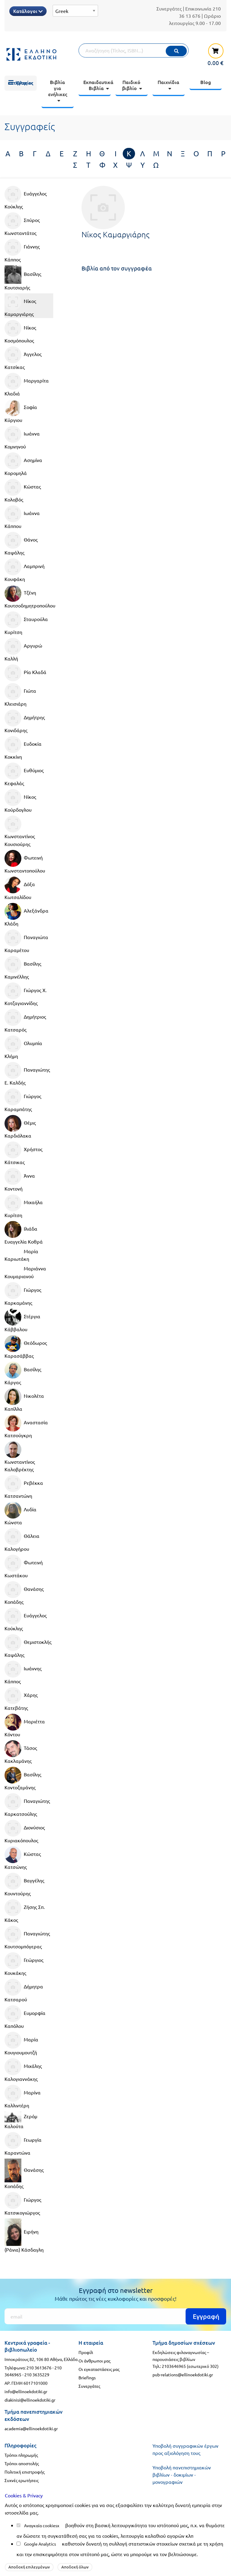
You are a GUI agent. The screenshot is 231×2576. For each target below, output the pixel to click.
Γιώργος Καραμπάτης (23, 1100)
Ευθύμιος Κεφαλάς (24, 774)
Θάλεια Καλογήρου (22, 1540)
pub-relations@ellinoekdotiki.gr (182, 2374)
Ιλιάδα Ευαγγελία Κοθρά (24, 1232)
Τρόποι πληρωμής (21, 2455)
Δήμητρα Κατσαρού (24, 1990)
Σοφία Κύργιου (21, 411)
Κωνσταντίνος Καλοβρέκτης (20, 1456)
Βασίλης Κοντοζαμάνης (23, 1778)
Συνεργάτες (169, 8)
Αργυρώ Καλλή (23, 649)
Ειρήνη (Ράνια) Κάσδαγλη (24, 2235)
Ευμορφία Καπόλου (25, 2017)
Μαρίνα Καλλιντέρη (23, 2096)
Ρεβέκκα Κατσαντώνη (24, 1487)
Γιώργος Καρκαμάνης (23, 1294)
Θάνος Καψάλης (21, 543)
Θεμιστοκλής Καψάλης (28, 1646)
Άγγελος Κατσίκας (23, 358)
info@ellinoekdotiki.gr (26, 2391)
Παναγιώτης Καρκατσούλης (27, 1805)
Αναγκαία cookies (40, 2525)
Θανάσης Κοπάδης (24, 1593)
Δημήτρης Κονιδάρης (25, 721)
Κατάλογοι (28, 11)
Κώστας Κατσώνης (23, 1858)
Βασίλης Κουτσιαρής (23, 277)
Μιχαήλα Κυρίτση (24, 1206)
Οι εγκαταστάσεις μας (99, 2369)
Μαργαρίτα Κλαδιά (27, 384)
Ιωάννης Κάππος (23, 1672)
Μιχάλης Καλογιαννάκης (23, 2070)
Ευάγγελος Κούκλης (26, 197)
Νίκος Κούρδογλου (20, 801)
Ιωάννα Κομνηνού (22, 437)
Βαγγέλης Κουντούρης (24, 1884)
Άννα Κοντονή (20, 1179)
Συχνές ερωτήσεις (21, 2480)
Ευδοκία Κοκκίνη (23, 748)
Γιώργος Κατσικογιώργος (23, 2203)
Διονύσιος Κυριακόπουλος (25, 1831)
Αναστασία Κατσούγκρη (26, 1426)
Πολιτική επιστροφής (25, 2472)
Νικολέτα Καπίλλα (24, 1400)
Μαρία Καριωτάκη (21, 1255)
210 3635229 (36, 2374)
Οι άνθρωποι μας (94, 2360)
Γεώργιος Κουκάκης (24, 1964)
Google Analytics (40, 2543)
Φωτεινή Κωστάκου (24, 1566)
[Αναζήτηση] (134, 50)
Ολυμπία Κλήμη (23, 1047)
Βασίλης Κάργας (23, 1373)
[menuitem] (21, 83)
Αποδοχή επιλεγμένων (29, 2566)
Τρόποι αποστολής (22, 2463)
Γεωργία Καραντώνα (23, 2144)
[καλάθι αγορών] (212, 54)
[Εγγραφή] (115, 2316)
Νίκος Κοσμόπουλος (20, 331)
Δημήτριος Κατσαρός (25, 1020)
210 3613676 (38, 2367)
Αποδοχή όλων (75, 2566)
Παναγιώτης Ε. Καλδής (27, 1073)
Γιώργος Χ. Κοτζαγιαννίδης (26, 994)
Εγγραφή (206, 2316)
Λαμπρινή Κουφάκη (25, 570)
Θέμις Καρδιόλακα (20, 1126)
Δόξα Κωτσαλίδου (20, 888)
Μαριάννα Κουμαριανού (25, 1272)
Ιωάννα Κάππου (22, 517)
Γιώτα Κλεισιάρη (20, 695)
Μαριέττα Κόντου (25, 1725)
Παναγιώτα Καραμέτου (26, 941)
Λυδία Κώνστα (20, 1513)
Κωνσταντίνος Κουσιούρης (20, 831)
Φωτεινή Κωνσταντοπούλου (25, 861)
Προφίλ (86, 2352)
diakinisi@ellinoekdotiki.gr (30, 2400)
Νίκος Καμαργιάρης (20, 305)
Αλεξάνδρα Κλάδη (26, 914)
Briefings (87, 2377)
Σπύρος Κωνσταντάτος (22, 224)
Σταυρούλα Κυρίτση (26, 623)
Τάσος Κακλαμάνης (21, 1752)
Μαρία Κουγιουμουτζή (21, 2043)
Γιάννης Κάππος (22, 250)
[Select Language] (75, 11)
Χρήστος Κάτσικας (23, 1153)
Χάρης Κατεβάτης (21, 1699)
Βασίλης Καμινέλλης (23, 967)
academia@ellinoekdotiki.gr (31, 2428)
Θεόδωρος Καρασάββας (26, 1347)
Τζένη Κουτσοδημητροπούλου (29, 596)
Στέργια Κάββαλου (22, 1320)
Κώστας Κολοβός (23, 490)
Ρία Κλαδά (25, 672)
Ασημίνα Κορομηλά (23, 464)
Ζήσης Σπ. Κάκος (25, 1911)
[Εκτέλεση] (176, 51)
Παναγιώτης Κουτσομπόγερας (27, 1937)
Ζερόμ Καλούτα (21, 2120)
